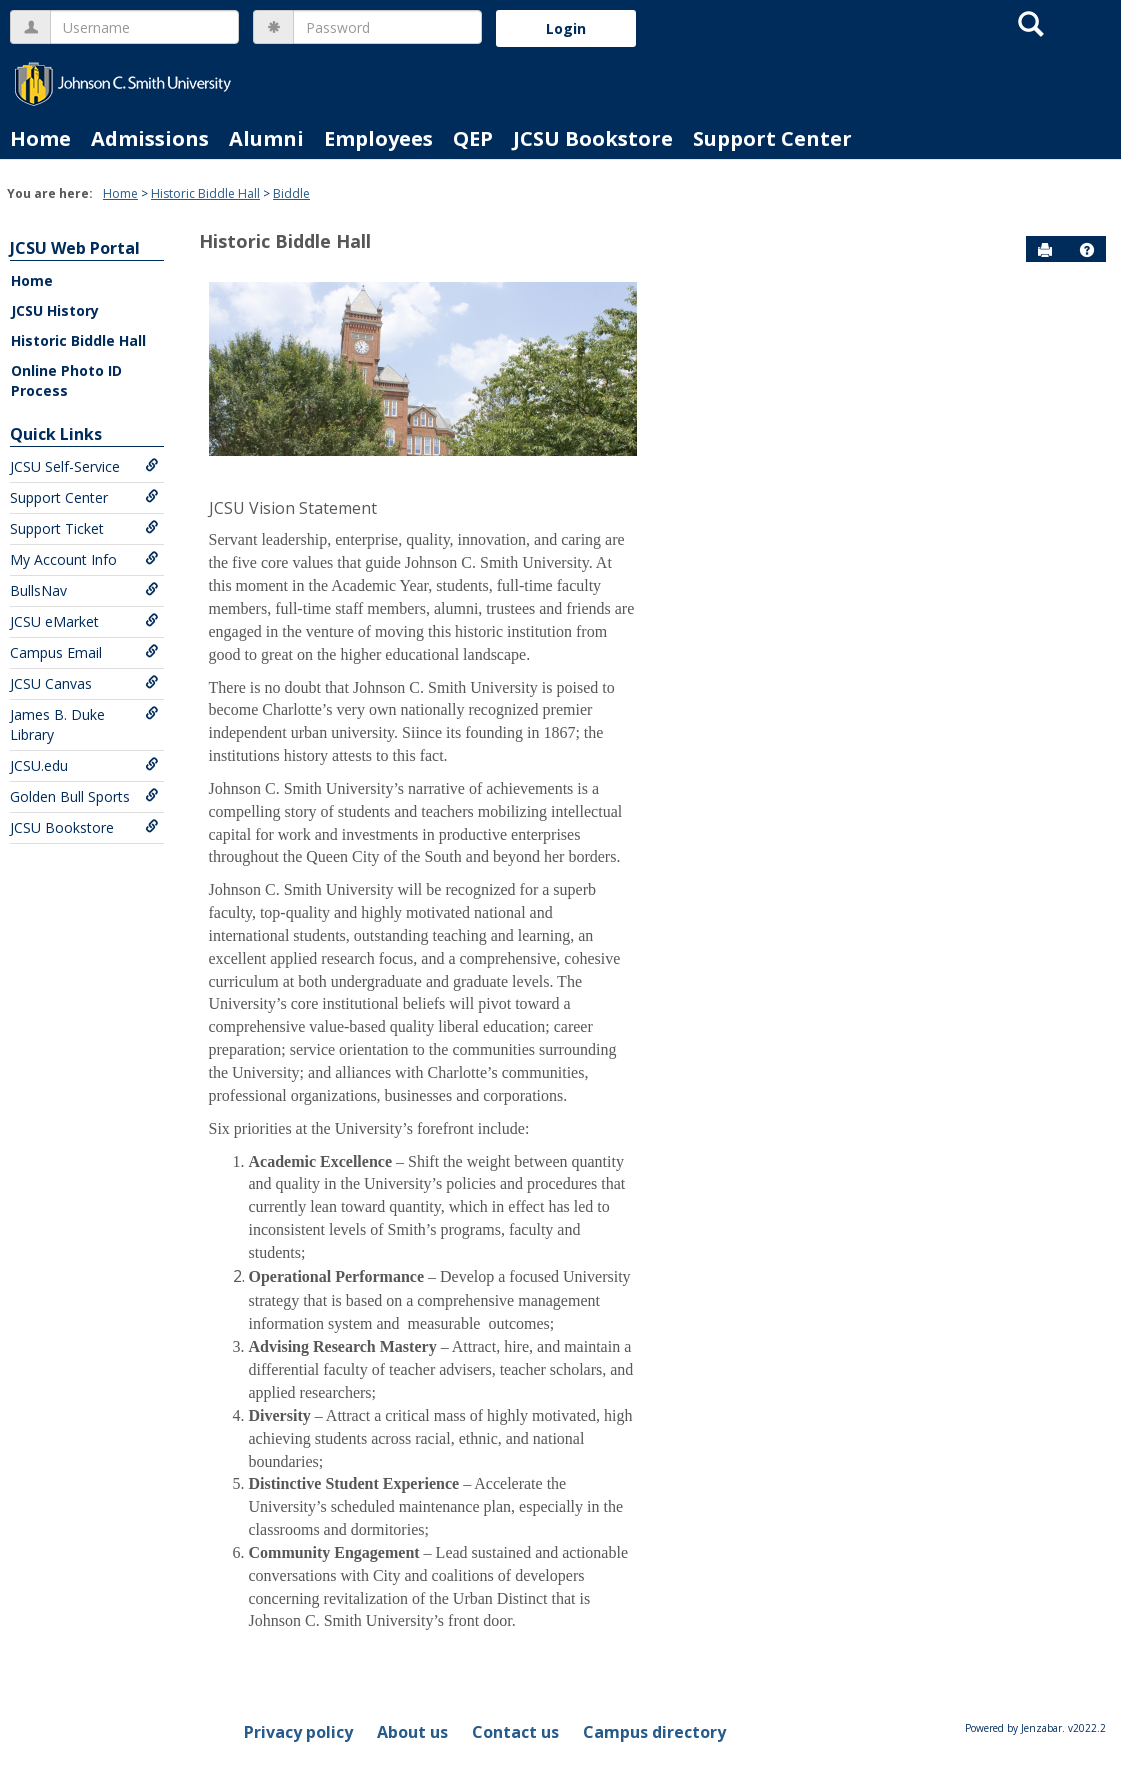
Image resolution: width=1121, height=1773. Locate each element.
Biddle (291, 193)
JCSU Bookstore (593, 138)
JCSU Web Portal (75, 248)
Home (40, 138)
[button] (1087, 250)
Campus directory (654, 1732)
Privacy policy (298, 1732)
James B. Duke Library (84, 724)
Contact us (515, 1732)
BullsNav (84, 590)
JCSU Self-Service (84, 466)
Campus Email (84, 652)
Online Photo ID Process (66, 380)
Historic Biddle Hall (205, 193)
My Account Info (84, 559)
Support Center (772, 138)
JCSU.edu (84, 765)
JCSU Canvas (84, 683)
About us (412, 1732)
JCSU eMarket (84, 621)
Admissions (150, 138)
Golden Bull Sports (84, 796)
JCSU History (55, 310)
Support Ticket (84, 528)
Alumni (266, 138)
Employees (378, 138)
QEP (473, 138)
